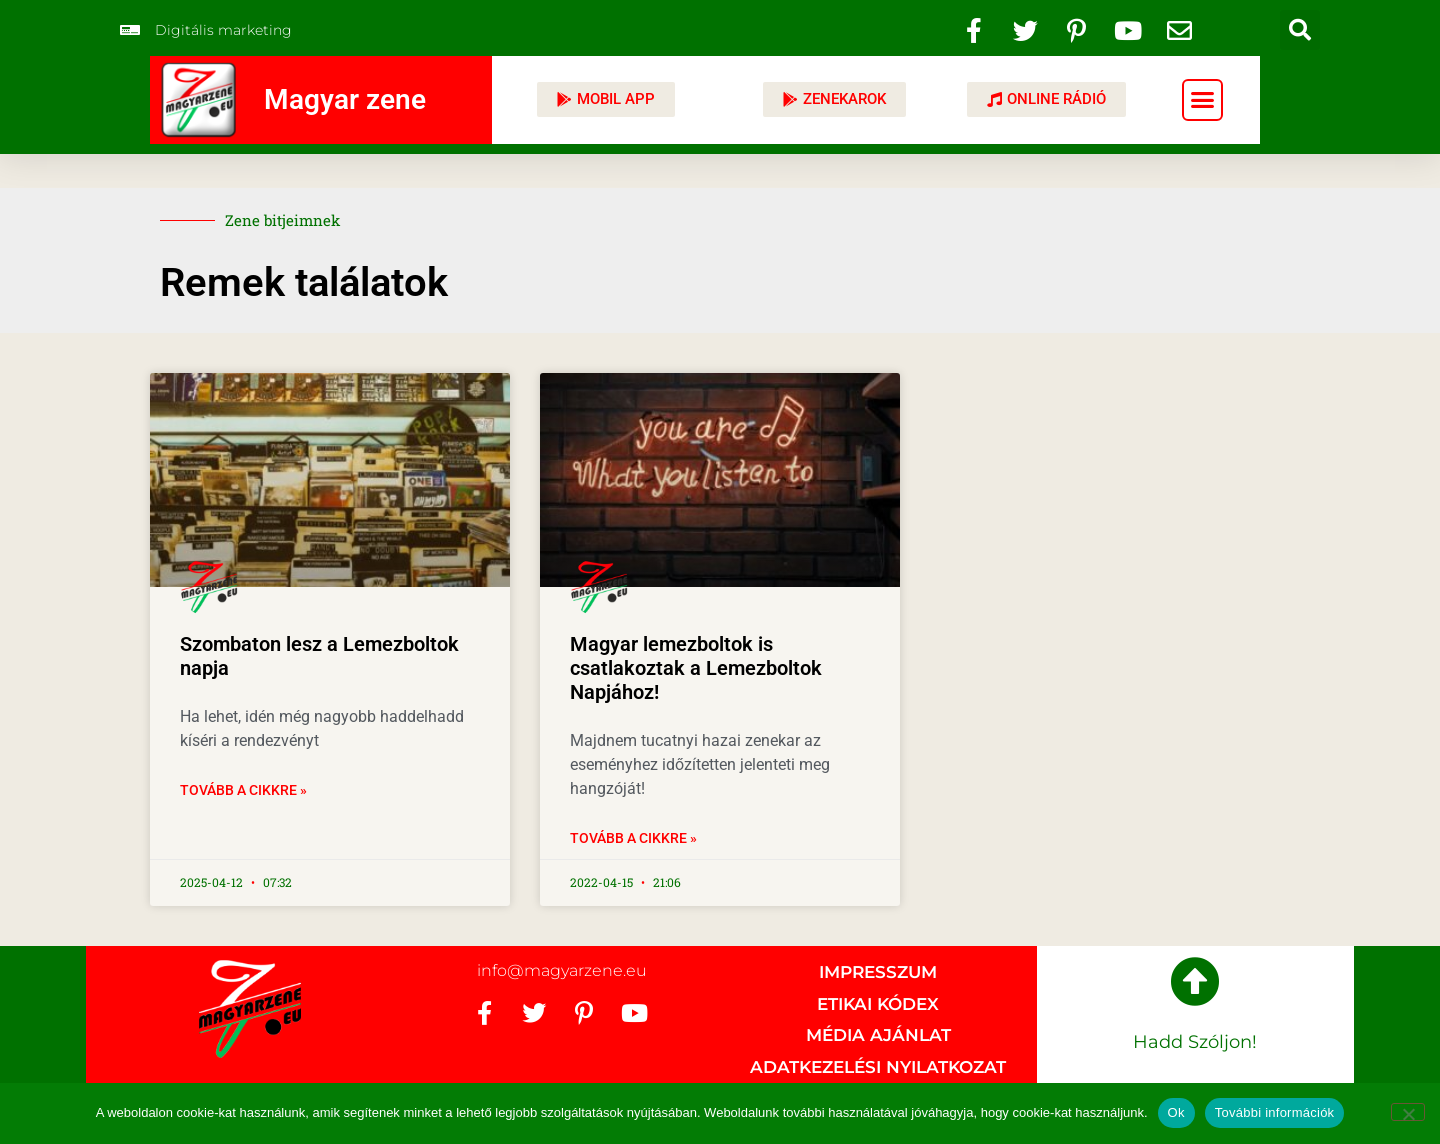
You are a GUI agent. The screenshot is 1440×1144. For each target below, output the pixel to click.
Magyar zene (345, 99)
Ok (1176, 1112)
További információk (1275, 1112)
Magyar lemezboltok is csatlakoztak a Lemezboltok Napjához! (696, 668)
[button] (1300, 30)
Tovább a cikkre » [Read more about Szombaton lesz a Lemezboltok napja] (243, 790)
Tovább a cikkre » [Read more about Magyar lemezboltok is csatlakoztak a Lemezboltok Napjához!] (633, 838)
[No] (1408, 1112)
